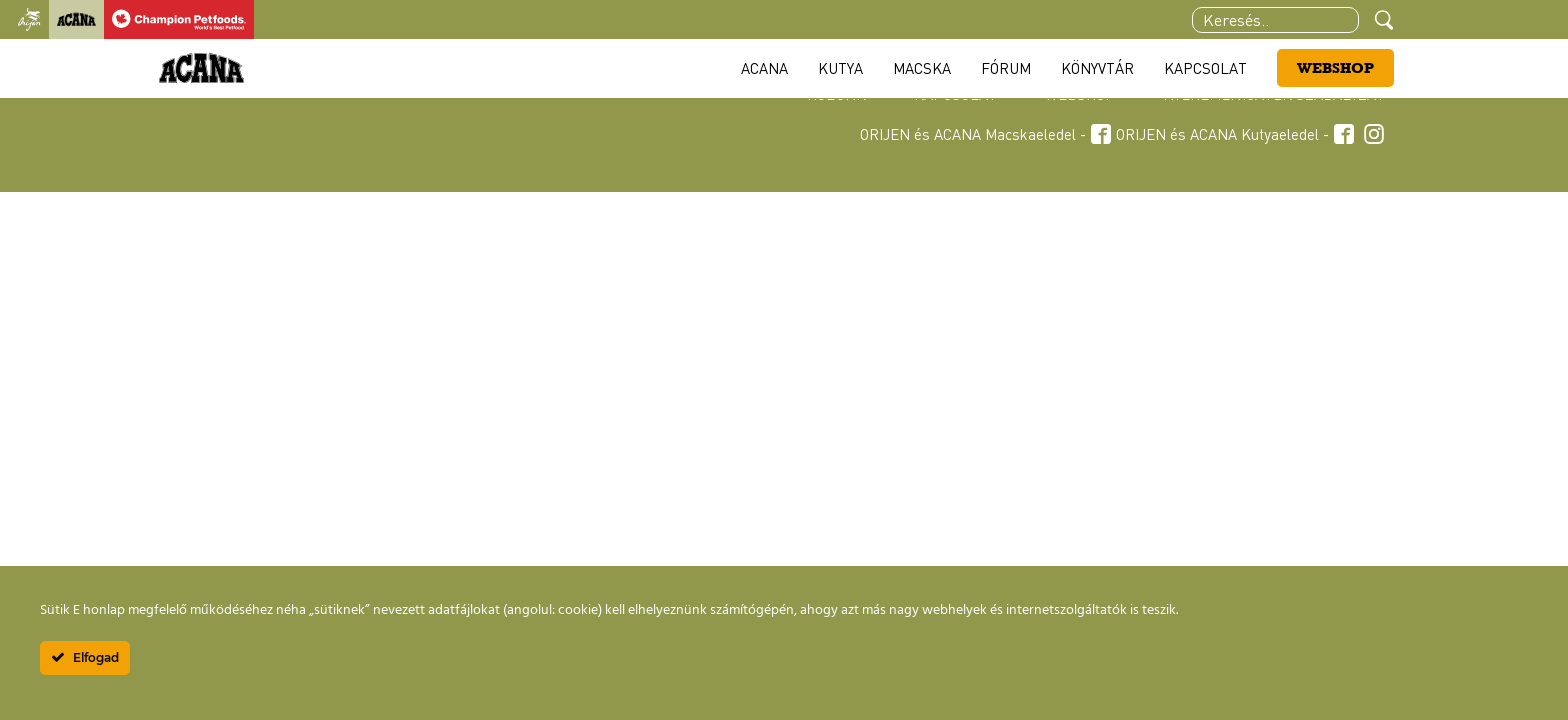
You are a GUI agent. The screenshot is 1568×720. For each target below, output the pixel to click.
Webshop (1335, 67)
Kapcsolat (1205, 68)
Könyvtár (1097, 68)
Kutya (840, 68)
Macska (922, 68)
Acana (764, 68)
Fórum (1006, 68)
